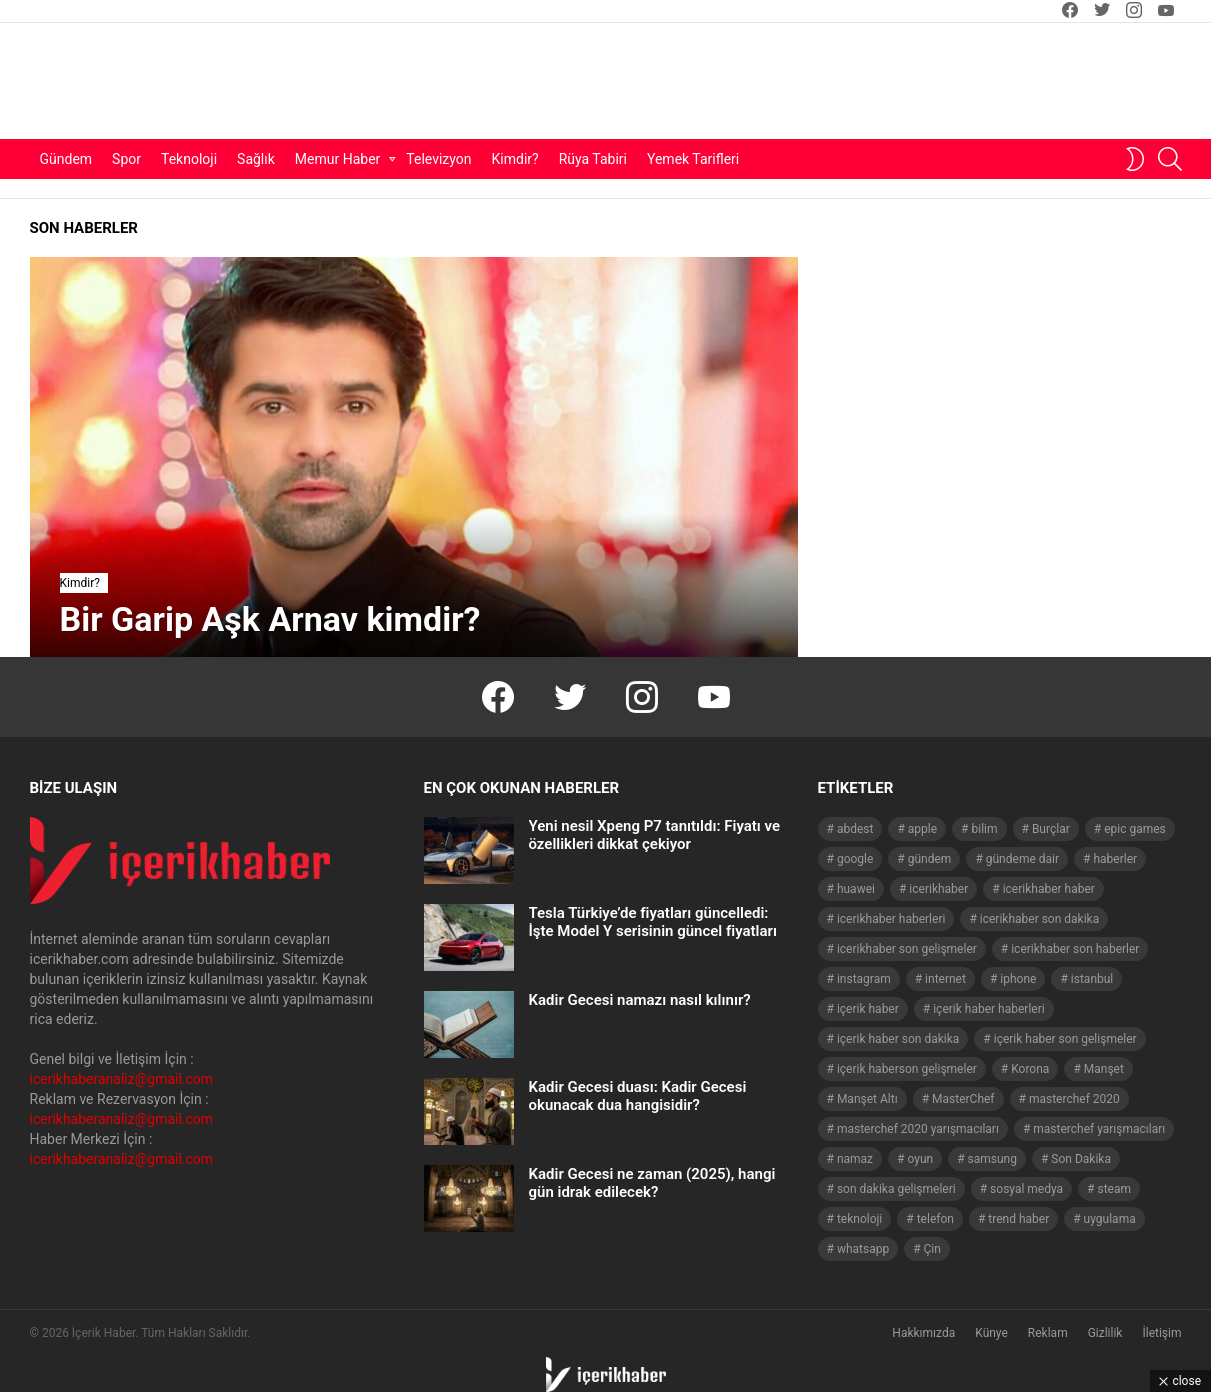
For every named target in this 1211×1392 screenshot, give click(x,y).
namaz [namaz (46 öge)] (855, 1159)
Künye (991, 1333)
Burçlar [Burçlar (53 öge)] (1051, 829)
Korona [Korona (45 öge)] (1030, 1069)
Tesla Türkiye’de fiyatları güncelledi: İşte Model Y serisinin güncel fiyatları (653, 922)
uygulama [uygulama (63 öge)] (1110, 1219)
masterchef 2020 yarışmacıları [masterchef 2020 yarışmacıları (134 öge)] (918, 1129)
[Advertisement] (781, 81)
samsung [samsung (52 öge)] (992, 1159)
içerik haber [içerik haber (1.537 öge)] (868, 1009)
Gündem (66, 159)
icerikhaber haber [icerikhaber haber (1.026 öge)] (1049, 889)
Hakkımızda (923, 1333)
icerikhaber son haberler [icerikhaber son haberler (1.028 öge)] (1075, 949)
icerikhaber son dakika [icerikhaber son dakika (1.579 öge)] (1039, 919)
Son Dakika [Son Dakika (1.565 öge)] (1081, 1159)
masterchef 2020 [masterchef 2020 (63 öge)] (1074, 1099)
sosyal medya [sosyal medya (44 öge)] (1026, 1189)
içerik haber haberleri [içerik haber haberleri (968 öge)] (988, 1009)
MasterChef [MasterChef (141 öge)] (963, 1099)
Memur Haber (338, 159)
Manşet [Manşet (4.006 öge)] (1104, 1069)
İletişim (1161, 1333)
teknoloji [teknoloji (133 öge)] (859, 1219)
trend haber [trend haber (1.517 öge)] (1018, 1219)
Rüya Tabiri (593, 159)
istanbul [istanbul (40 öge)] (1092, 979)
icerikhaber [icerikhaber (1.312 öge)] (938, 889)
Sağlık (256, 159)
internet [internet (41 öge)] (945, 979)
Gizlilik (1105, 1333)
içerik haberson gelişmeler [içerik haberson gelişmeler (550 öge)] (907, 1069)
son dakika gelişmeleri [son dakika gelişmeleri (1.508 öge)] (896, 1189)
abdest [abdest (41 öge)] (855, 829)
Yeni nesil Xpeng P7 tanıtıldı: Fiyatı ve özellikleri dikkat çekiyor (655, 835)
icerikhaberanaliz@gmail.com (122, 1079)
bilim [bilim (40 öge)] (984, 829)
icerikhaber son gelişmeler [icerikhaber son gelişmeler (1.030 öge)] (907, 949)
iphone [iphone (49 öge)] (1018, 979)
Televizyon (438, 159)
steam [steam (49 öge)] (1115, 1189)
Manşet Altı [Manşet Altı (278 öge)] (867, 1099)
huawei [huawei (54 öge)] (856, 889)
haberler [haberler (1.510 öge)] (1115, 859)
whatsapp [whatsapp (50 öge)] (863, 1249)
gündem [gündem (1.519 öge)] (930, 859)
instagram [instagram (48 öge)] (864, 979)
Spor (126, 159)
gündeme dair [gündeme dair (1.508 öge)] (1022, 859)
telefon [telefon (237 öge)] (935, 1219)
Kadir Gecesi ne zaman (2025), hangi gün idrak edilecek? (652, 1183)
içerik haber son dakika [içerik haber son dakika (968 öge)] (898, 1039)
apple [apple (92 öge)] (922, 829)
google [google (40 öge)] (855, 859)
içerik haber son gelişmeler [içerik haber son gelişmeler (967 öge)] (1065, 1039)
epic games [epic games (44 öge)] (1135, 829)
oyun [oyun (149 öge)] (920, 1159)
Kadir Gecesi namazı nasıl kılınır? (640, 1000)
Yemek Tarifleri (693, 159)
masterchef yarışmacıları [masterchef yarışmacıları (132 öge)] (1099, 1129)
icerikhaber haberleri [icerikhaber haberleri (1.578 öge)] (891, 919)
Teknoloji (189, 159)
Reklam (1048, 1333)
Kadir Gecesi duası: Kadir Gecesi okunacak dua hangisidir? (638, 1096)
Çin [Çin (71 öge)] (932, 1249)
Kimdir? (515, 159)
